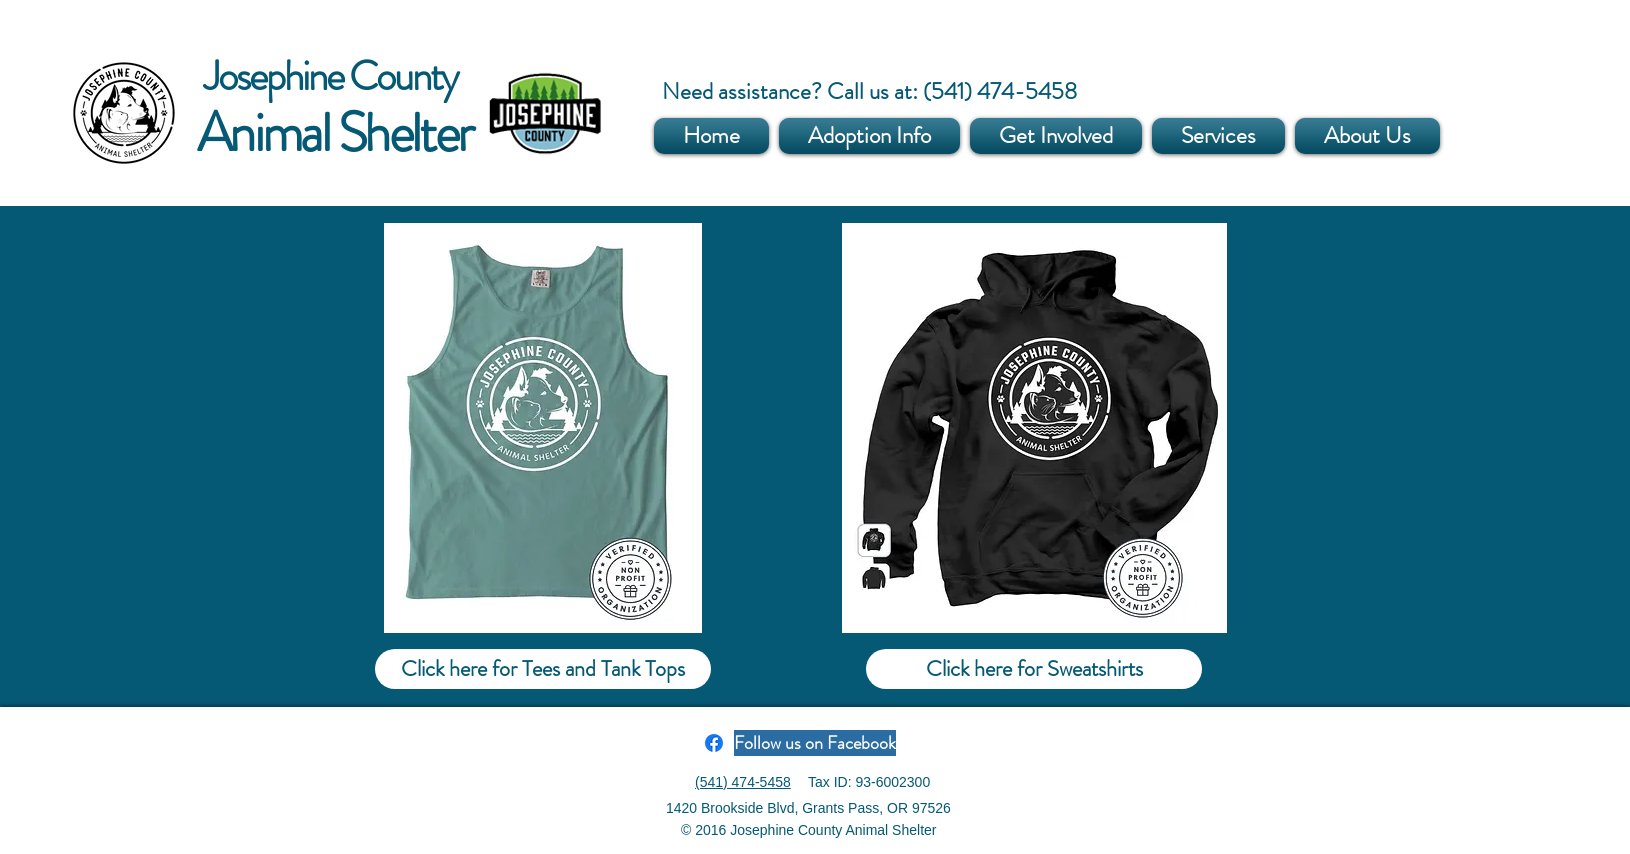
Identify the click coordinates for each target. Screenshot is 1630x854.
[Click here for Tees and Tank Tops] (543, 669)
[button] (869, 136)
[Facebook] (714, 743)
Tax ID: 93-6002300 (869, 782)
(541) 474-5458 (743, 782)
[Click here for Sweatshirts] (1034, 669)
